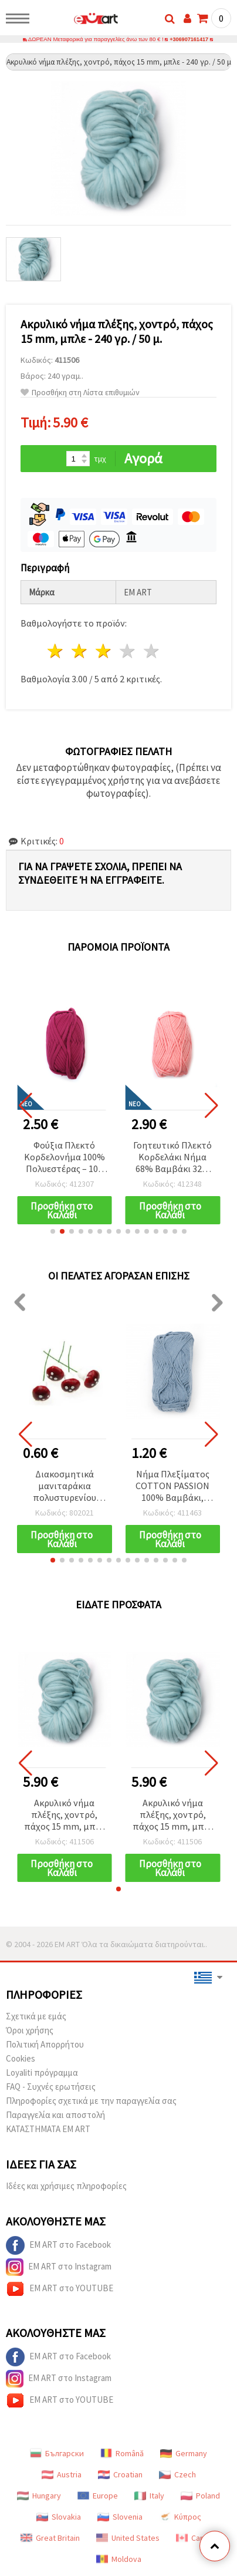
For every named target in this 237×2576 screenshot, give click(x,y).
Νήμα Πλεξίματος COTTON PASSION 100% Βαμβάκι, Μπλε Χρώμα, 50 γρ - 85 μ (173, 1487)
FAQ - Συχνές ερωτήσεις (51, 2087)
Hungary (39, 2496)
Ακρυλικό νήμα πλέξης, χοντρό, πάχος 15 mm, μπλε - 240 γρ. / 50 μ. (64, 1815)
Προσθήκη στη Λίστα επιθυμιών (80, 393)
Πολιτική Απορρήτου (45, 2044)
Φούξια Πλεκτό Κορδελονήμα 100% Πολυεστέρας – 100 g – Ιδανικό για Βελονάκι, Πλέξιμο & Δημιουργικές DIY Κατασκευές (64, 1158)
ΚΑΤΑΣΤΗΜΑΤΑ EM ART (48, 2129)
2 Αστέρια (80, 651)
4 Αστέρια (128, 651)
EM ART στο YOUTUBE (59, 2289)
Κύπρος (180, 2517)
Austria (62, 2475)
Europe (97, 2496)
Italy (149, 2496)
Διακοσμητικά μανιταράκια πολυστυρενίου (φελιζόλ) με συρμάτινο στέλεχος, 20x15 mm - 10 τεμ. (64, 1487)
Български (57, 2454)
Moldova (118, 2559)
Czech (177, 2475)
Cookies (20, 2059)
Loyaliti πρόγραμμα (42, 2073)
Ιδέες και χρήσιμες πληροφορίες (66, 2186)
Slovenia (120, 2517)
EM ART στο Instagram (58, 2268)
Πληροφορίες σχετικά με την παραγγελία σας (91, 2101)
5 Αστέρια (152, 651)
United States (128, 2538)
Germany (183, 2454)
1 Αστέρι (56, 651)
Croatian (120, 2475)
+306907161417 (188, 39)
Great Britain (50, 2538)
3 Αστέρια (104, 651)
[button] (52, 1232)
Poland (200, 2496)
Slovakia (58, 2517)
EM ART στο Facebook (58, 2246)
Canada (196, 2538)
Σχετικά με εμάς (36, 2016)
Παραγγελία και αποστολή (55, 2115)
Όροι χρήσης (29, 2030)
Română (122, 2454)
